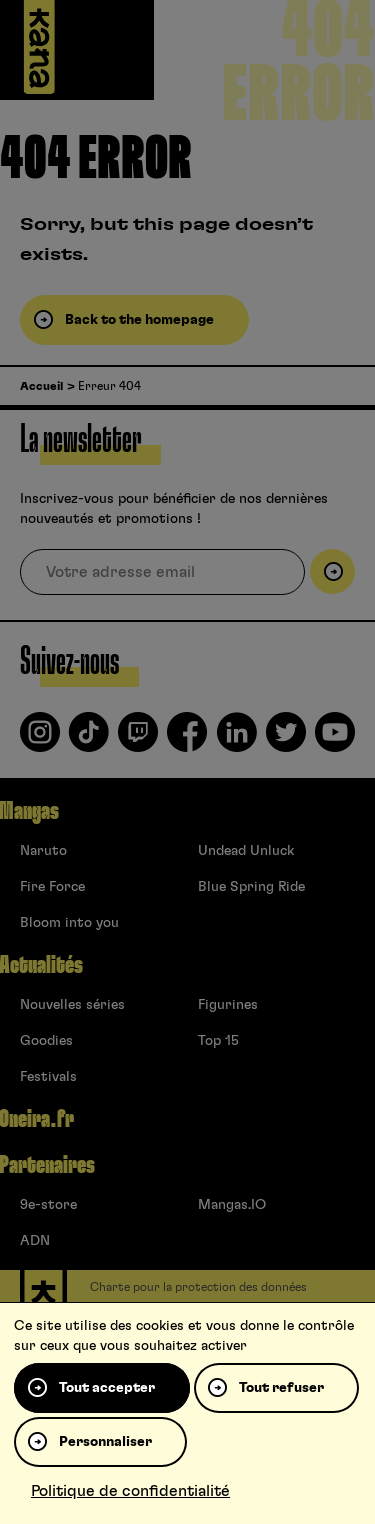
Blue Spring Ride (251, 887)
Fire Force (52, 887)
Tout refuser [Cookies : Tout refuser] (281, 1388)
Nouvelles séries (72, 1005)
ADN (35, 1241)
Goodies (46, 1041)
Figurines (228, 1005)
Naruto (43, 851)
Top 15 (218, 1041)
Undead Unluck (246, 851)
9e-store (48, 1205)
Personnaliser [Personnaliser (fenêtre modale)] (105, 1442)
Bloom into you (69, 923)
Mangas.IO (232, 1205)
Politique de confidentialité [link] (130, 1491)
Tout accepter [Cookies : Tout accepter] (107, 1388)
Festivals (48, 1077)
